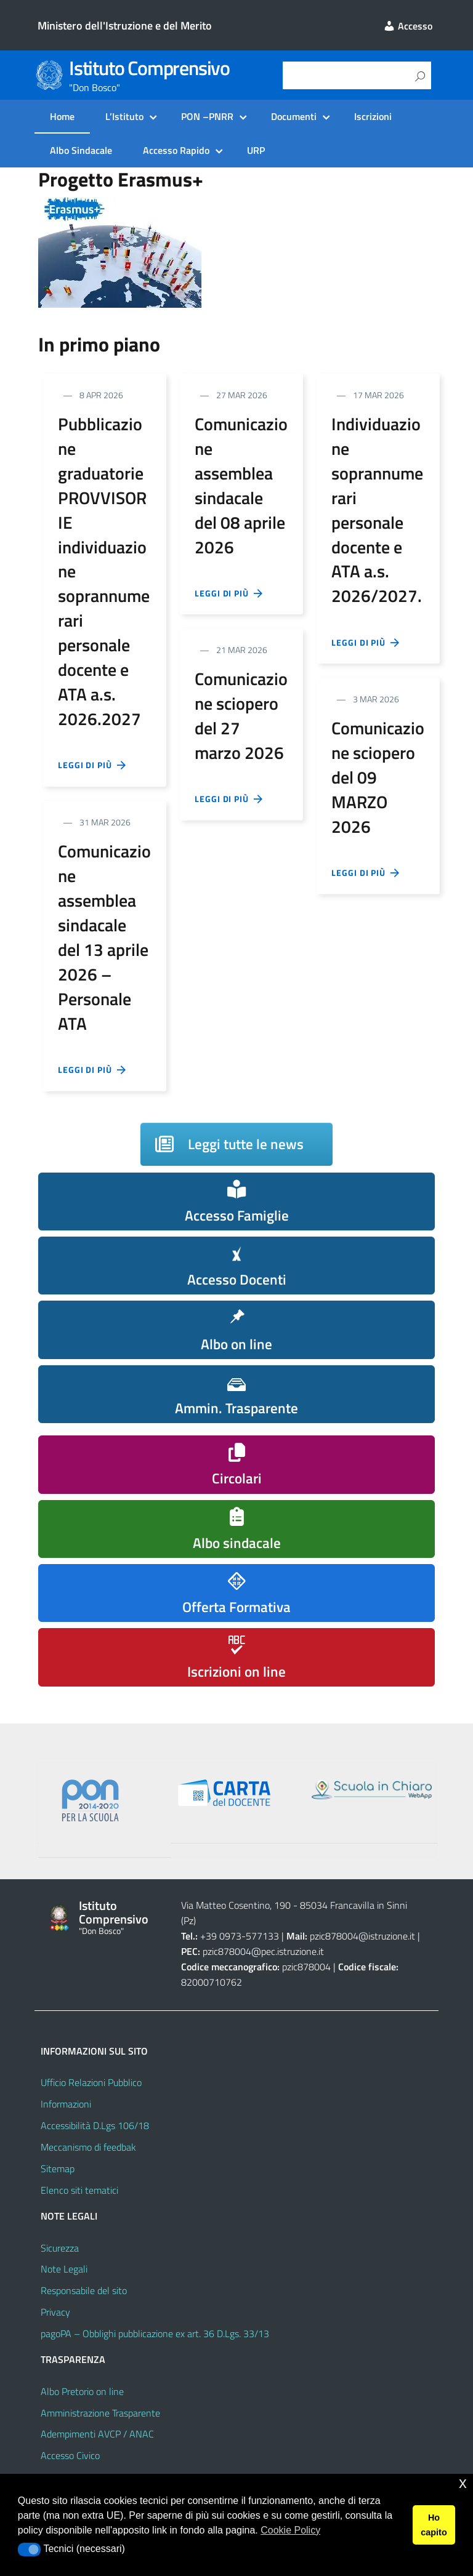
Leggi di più (92, 765)
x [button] (463, 2483)
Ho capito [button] (434, 2525)
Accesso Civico (70, 2455)
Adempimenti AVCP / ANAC (97, 2433)
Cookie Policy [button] (290, 2530)
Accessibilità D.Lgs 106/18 (95, 2125)
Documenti (294, 116)
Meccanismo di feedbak (88, 2147)
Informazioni (66, 2104)
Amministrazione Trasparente (100, 2412)
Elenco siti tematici (79, 2190)
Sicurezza (60, 2248)
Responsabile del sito (84, 2290)
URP (256, 150)
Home (62, 116)
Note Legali (64, 2268)
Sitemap (58, 2168)
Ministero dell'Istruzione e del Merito (125, 25)
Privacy (55, 2312)
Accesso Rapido (176, 150)
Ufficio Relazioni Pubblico (91, 2082)
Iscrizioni (373, 116)
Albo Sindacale (81, 150)
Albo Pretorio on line (82, 2391)
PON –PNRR (207, 116)
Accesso (407, 25)
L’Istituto (124, 116)
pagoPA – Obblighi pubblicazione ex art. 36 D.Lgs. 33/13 (155, 2333)
